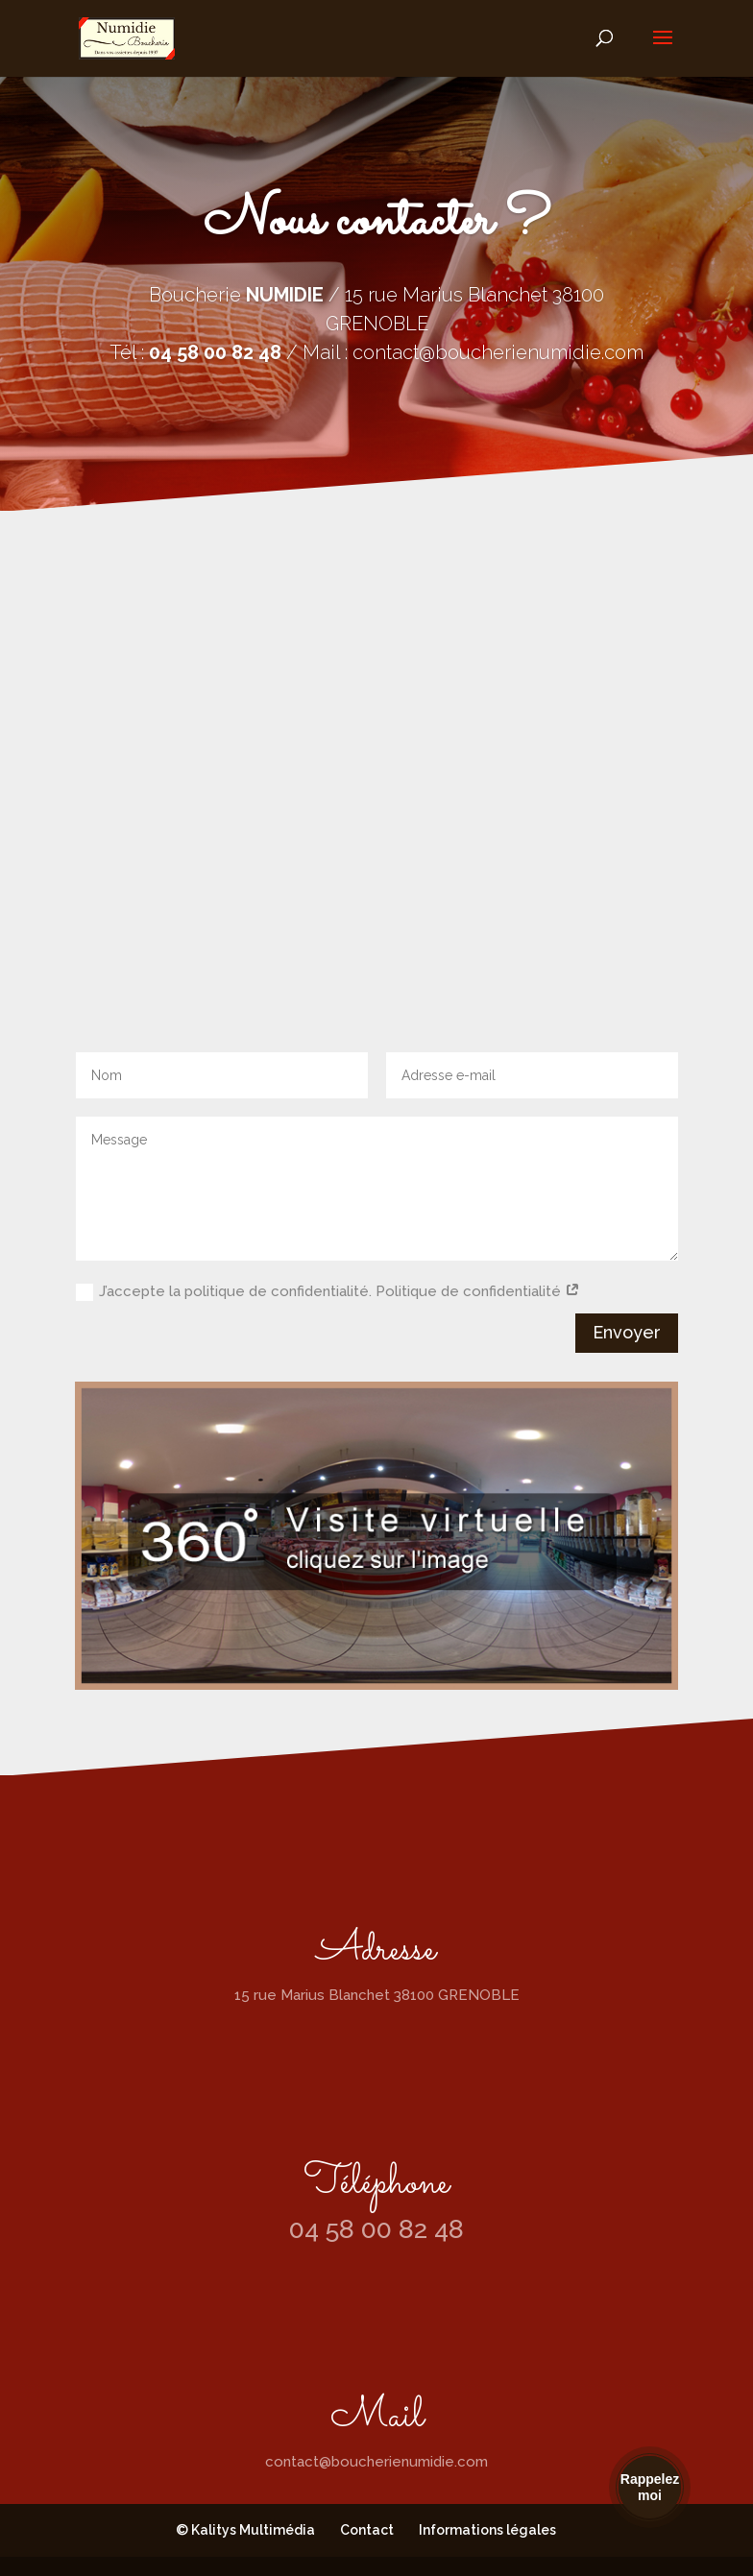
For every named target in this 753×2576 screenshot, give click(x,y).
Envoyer (627, 1332)
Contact (367, 2530)
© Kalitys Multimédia (245, 2530)
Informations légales (487, 2530)
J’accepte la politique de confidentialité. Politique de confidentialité (328, 1292)
